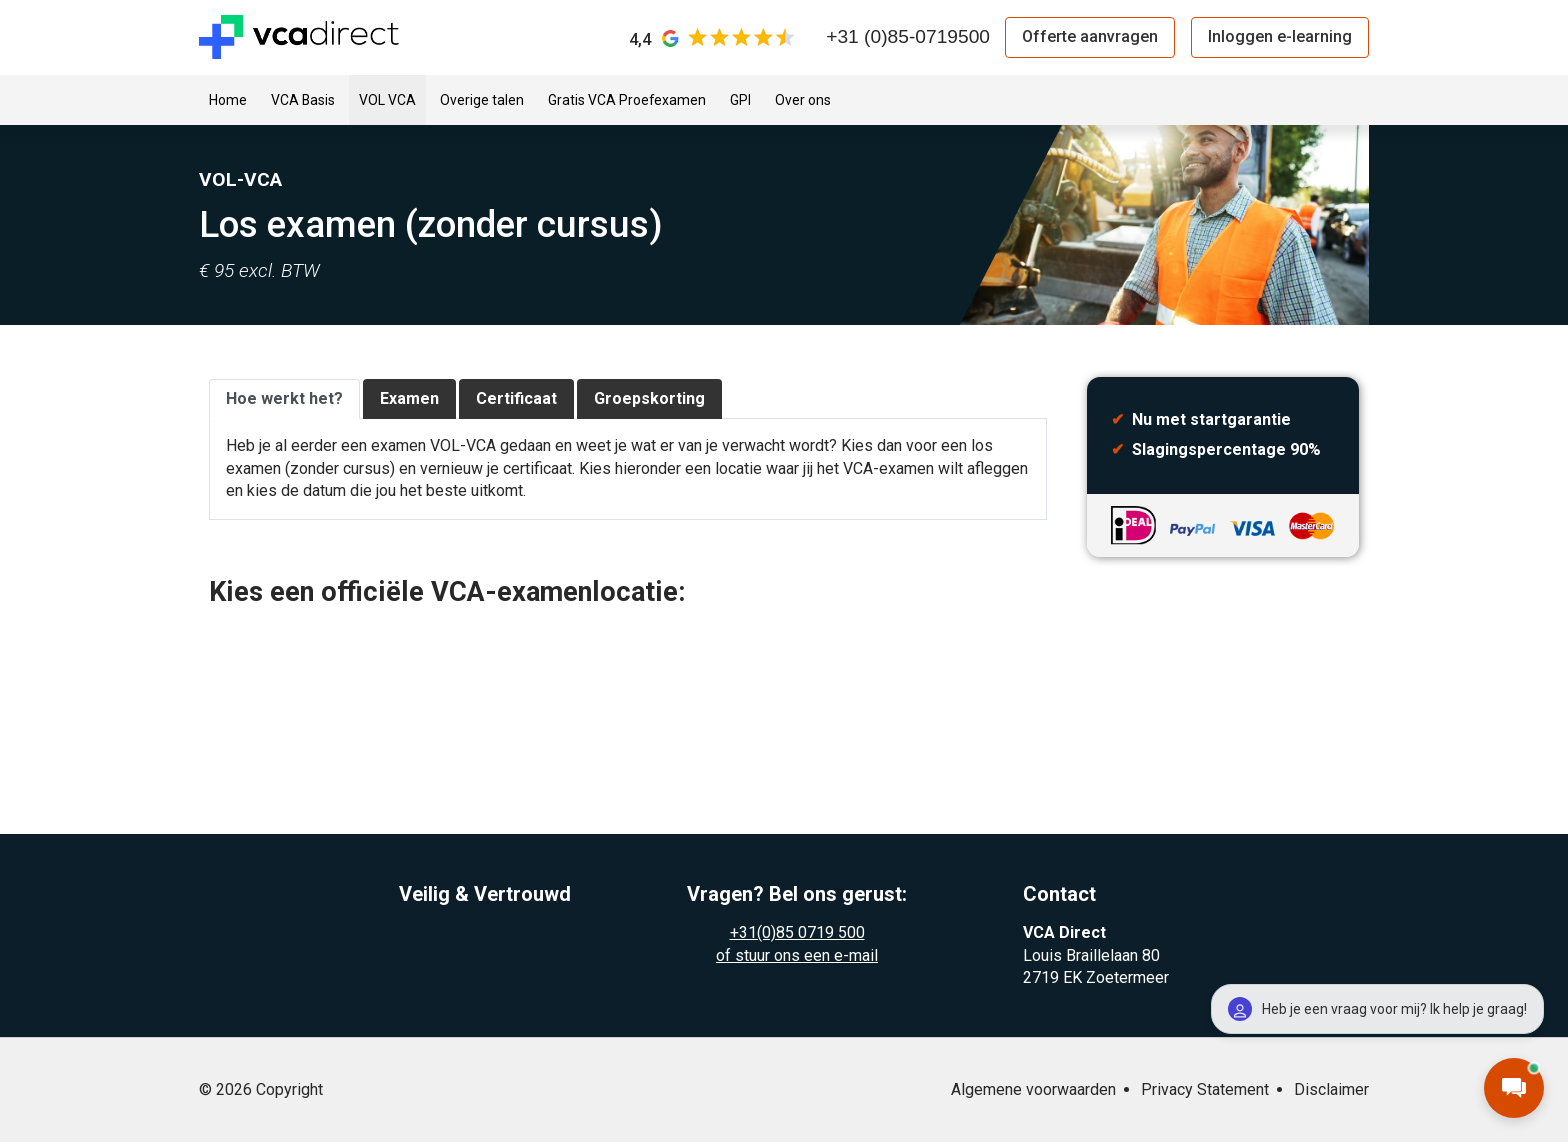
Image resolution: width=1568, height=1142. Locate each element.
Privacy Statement (1205, 1089)
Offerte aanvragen (1090, 36)
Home (228, 100)
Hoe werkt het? (284, 398)
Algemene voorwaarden (1033, 1089)
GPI (740, 100)
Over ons (803, 100)
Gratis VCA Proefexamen (627, 100)
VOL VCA (387, 100)
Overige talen (482, 100)
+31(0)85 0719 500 (797, 932)
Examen (409, 398)
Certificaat (516, 398)
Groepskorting (649, 398)
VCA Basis (303, 100)
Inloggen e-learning (1280, 36)
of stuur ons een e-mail (797, 955)
